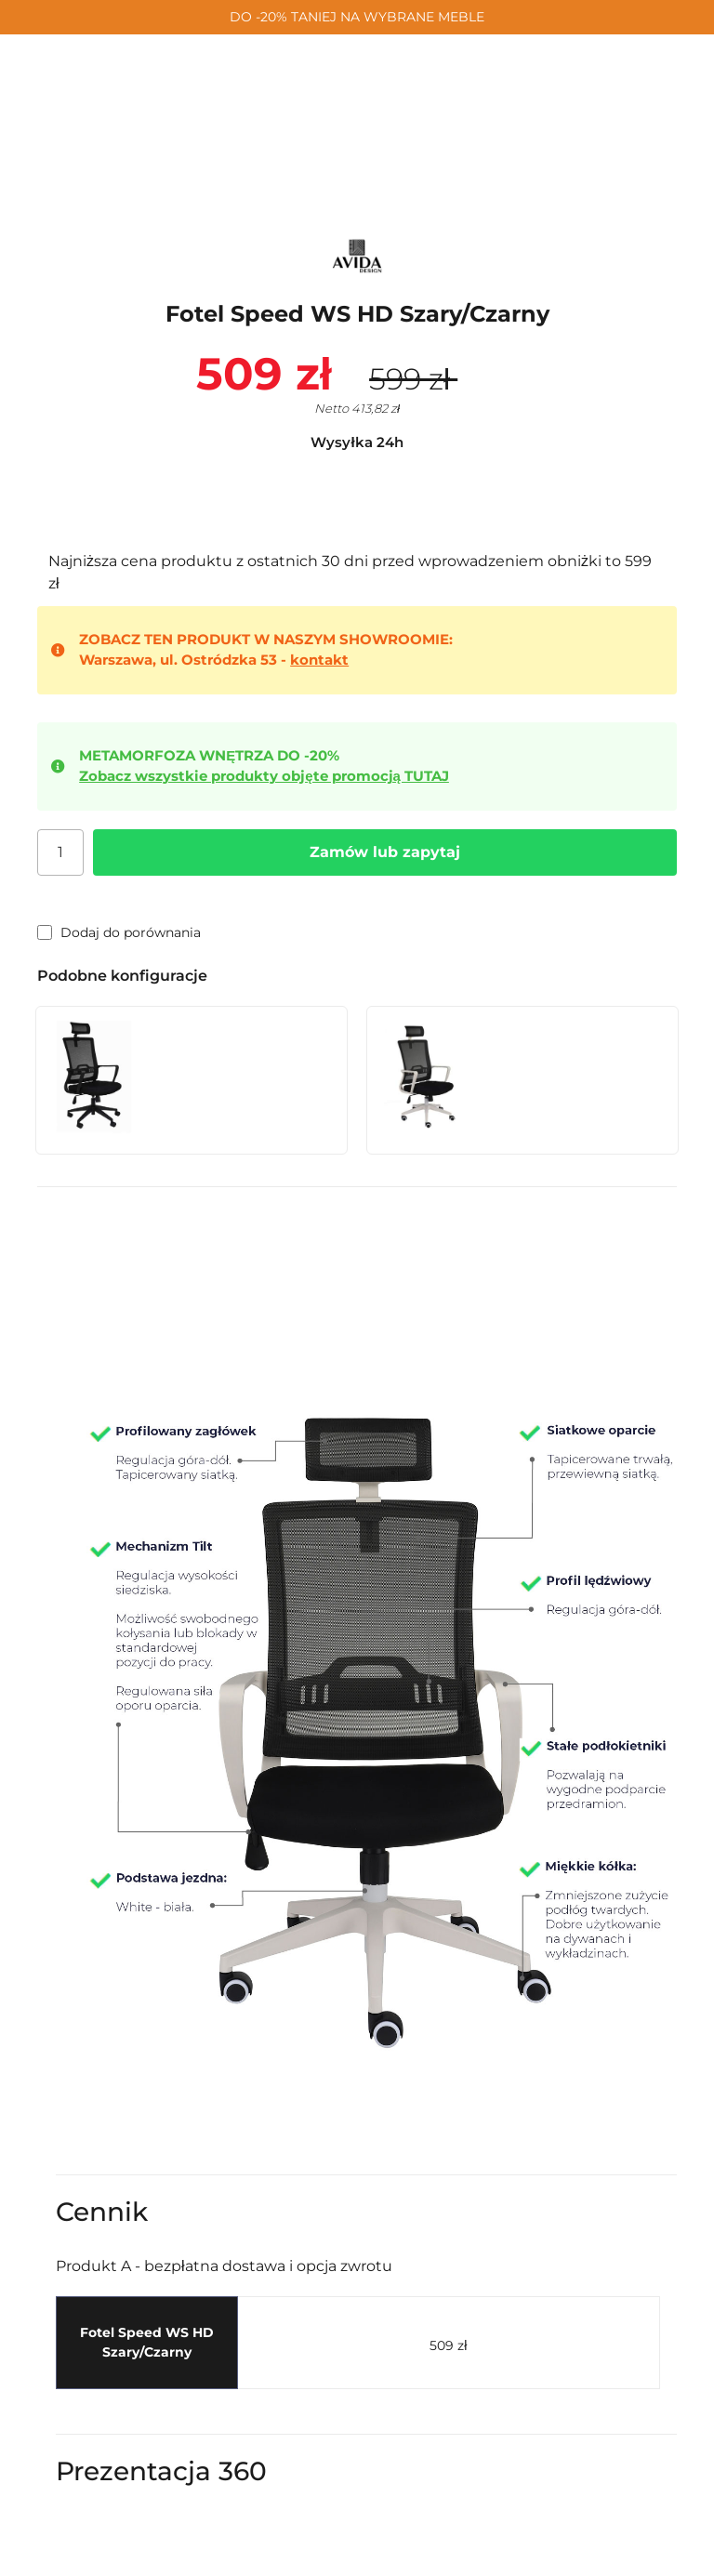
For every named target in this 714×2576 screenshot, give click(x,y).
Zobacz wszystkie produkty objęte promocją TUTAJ (264, 776)
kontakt (319, 659)
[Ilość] (60, 852)
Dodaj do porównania (119, 932)
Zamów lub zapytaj (385, 852)
